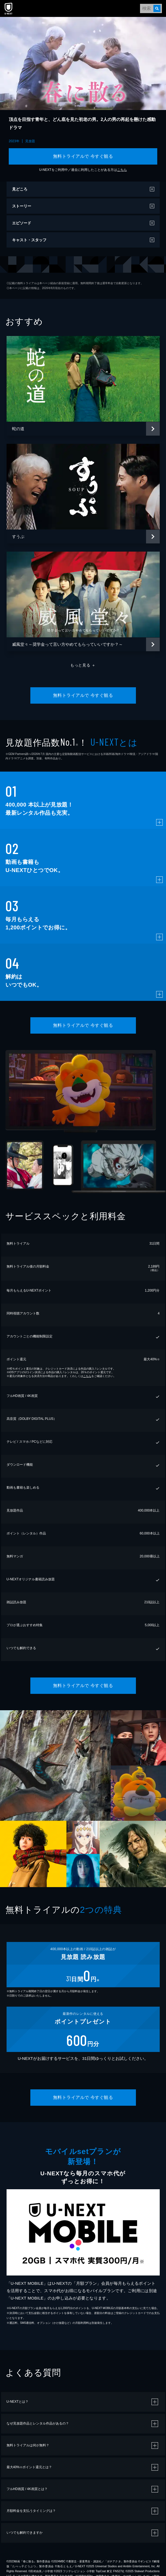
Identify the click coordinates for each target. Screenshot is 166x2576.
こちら (122, 170)
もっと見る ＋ (83, 665)
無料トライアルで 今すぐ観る (83, 156)
